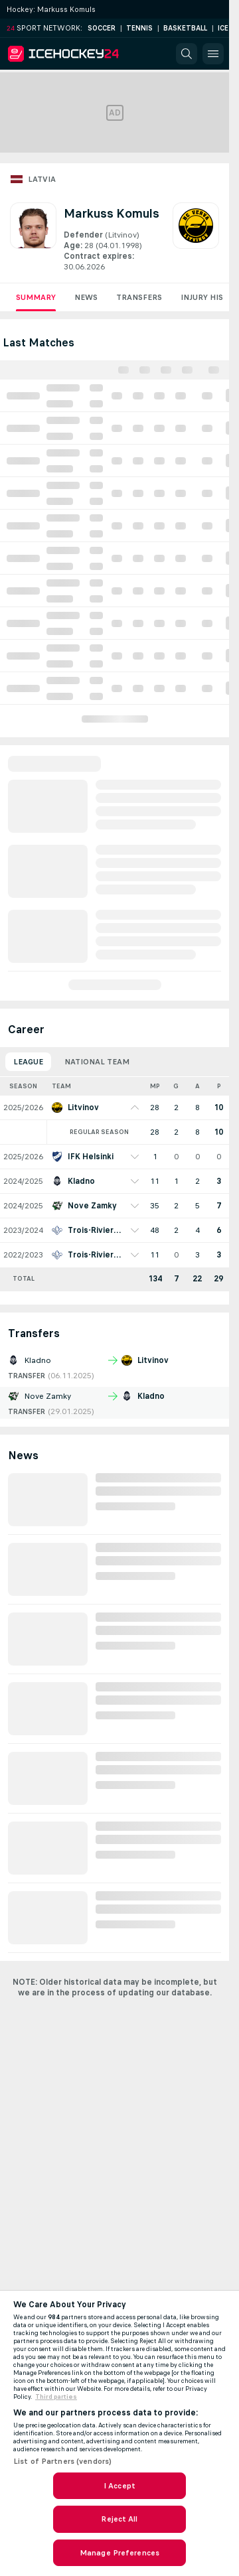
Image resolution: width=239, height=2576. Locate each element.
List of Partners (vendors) (62, 2461)
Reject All (119, 2519)
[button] (186, 53)
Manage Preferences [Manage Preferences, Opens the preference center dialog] (119, 2552)
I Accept (119, 2485)
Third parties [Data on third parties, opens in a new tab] (56, 2397)
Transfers (139, 297)
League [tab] (28, 1061)
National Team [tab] (96, 1061)
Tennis (139, 28)
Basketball (185, 28)
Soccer (102, 28)
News (86, 297)
